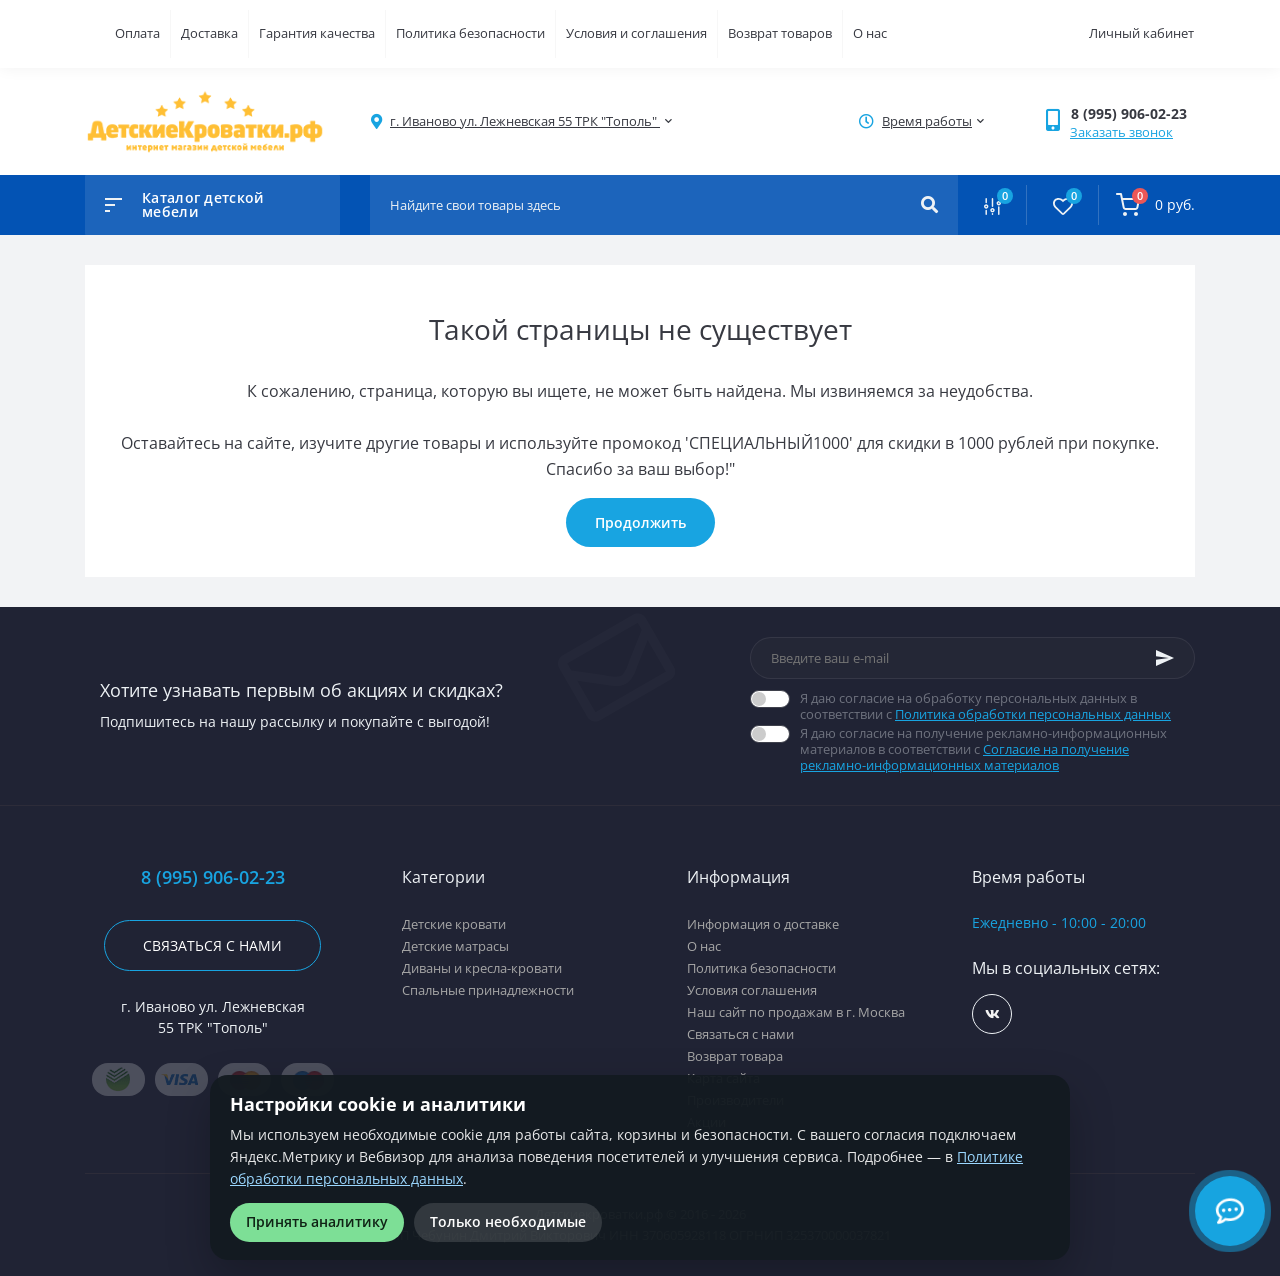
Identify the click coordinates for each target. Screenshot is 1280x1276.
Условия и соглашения (636, 33)
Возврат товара (735, 1056)
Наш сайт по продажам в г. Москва (796, 1012)
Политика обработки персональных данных (1033, 714)
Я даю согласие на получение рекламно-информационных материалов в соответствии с (997, 749)
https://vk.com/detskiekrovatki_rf (992, 1014)
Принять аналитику (317, 1221)
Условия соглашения (752, 990)
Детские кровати (454, 924)
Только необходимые (508, 1221)
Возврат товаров (780, 33)
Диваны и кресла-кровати (482, 968)
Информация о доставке (763, 924)
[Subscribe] (1165, 658)
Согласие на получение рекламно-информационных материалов (964, 757)
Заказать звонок (1121, 132)
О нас (870, 33)
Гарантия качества (317, 33)
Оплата (137, 33)
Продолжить (640, 522)
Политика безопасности (470, 33)
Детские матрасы (455, 946)
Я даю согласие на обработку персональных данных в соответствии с (997, 706)
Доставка (209, 33)
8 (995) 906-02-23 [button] (213, 877)
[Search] (929, 205)
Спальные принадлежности (488, 990)
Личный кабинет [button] (1141, 33)
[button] (1132, 113)
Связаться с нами (212, 945)
